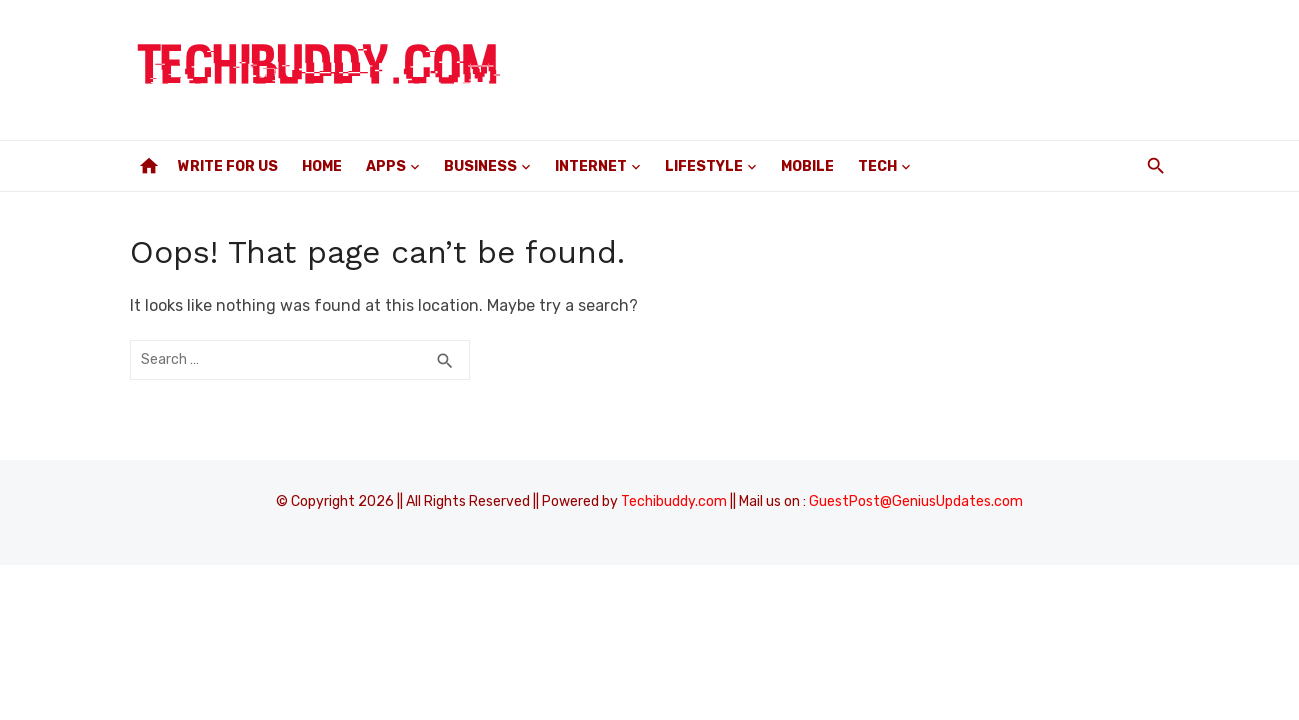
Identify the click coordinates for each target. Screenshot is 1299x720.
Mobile (807, 166)
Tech (877, 166)
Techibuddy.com (674, 501)
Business (480, 166)
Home (322, 166)
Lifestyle (704, 166)
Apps (386, 166)
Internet (591, 166)
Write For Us (228, 166)
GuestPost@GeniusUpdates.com (916, 501)
